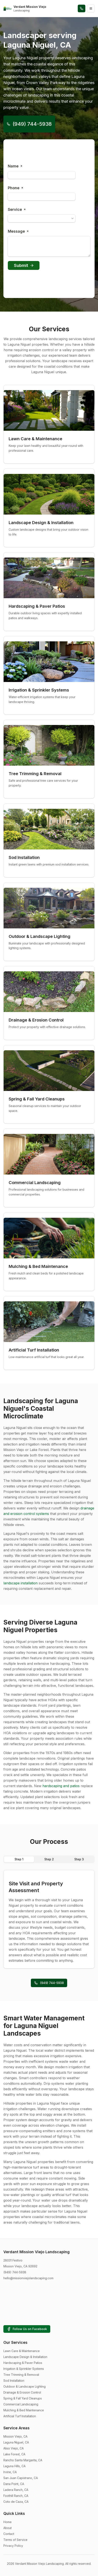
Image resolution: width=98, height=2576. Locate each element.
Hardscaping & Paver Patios (22, 2363)
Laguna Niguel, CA (16, 2442)
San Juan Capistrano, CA (20, 2478)
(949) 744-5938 (29, 124)
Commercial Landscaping (20, 2404)
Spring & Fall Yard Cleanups (22, 2398)
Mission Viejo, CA (15, 2436)
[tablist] (49, 1859)
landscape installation (20, 1583)
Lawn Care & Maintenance (21, 2351)
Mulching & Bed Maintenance (23, 2410)
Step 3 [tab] (79, 1859)
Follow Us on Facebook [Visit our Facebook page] (27, 2329)
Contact (8, 2534)
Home (7, 2522)
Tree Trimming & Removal (21, 2374)
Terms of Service (15, 2539)
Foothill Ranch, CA (15, 2495)
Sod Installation (13, 2380)
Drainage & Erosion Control (22, 2392)
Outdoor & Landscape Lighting (24, 2386)
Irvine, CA (10, 2472)
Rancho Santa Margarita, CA (22, 2460)
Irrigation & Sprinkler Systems (23, 2368)
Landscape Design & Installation (25, 2357)
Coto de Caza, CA (16, 2501)
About (7, 2528)
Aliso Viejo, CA (13, 2448)
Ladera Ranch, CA (15, 2490)
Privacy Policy (13, 2545)
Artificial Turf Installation (19, 2416)
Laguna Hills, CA (14, 2466)
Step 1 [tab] (19, 1859)
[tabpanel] (49, 1919)
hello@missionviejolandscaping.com (28, 2278)
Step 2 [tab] (49, 1859)
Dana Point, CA (13, 2484)
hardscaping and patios (61, 1786)
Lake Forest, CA (14, 2454)
